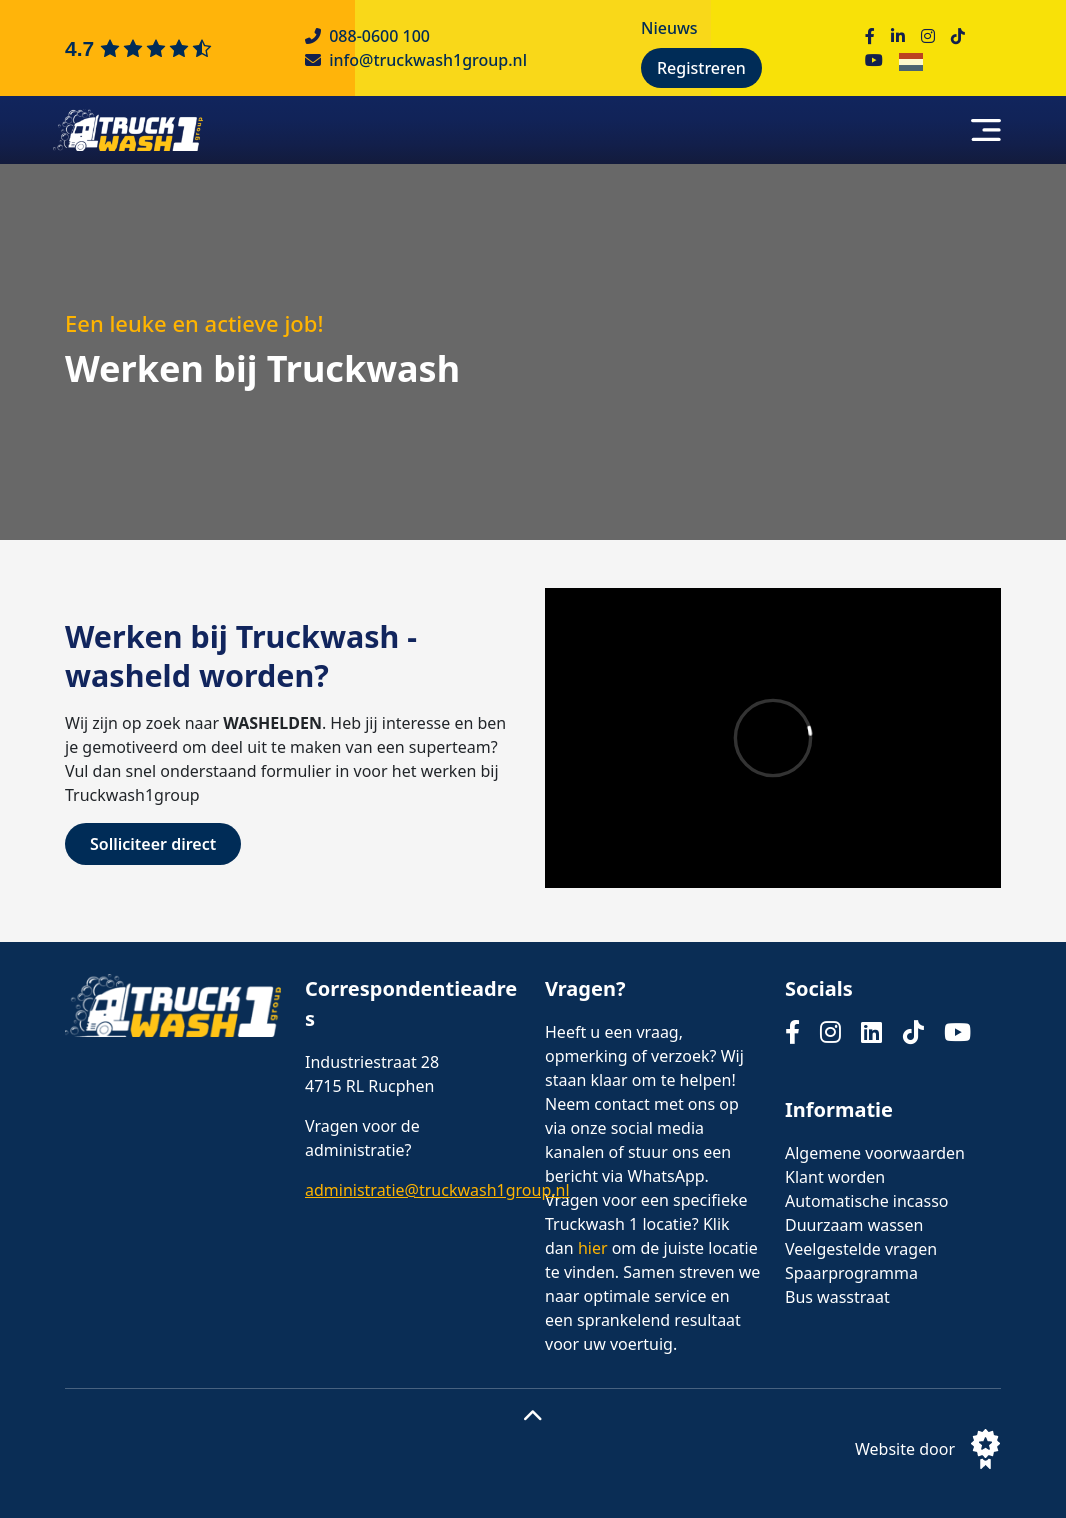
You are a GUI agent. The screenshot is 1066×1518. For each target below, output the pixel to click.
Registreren (701, 68)
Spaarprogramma (851, 1273)
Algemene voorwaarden (875, 1153)
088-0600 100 (379, 36)
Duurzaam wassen (854, 1225)
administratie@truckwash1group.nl (437, 1190)
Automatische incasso (867, 1201)
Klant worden (835, 1177)
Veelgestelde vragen (861, 1249)
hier (593, 1248)
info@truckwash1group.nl (428, 60)
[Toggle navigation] (986, 130)
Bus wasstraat (837, 1297)
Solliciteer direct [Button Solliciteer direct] (153, 844)
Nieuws (669, 28)
